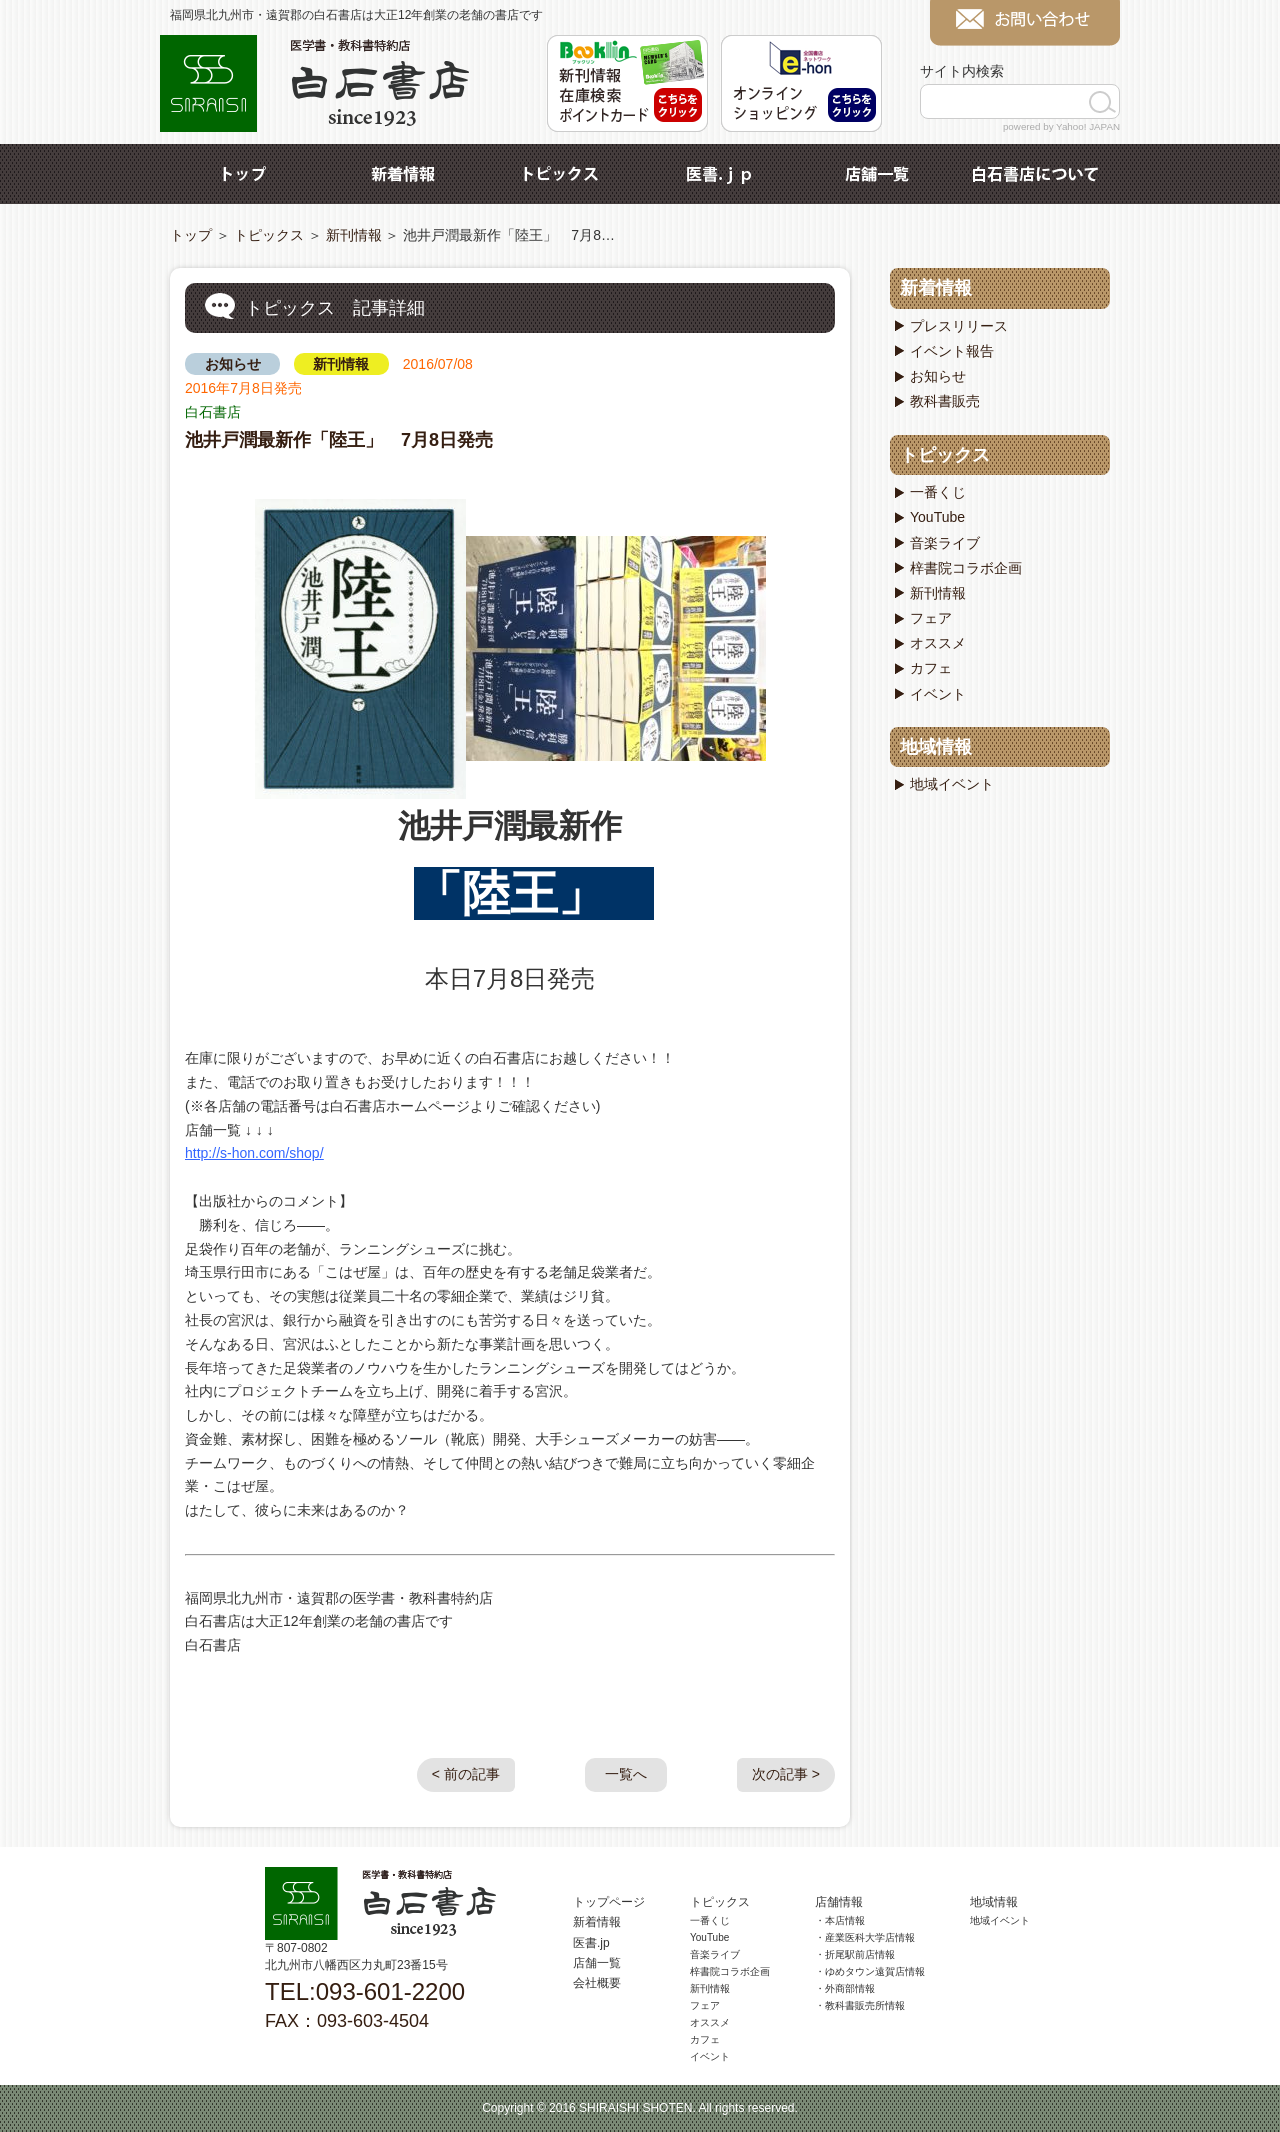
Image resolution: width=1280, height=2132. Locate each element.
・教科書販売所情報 (860, 2005)
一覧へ (626, 1774)
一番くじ (938, 492)
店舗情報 (839, 1902)
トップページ (609, 1902)
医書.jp (719, 174)
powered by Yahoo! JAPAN (1061, 126)
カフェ (931, 668)
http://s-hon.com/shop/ (254, 1153)
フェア (931, 618)
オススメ (938, 643)
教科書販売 (945, 401)
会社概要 (597, 1983)
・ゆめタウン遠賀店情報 (870, 1971)
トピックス (561, 174)
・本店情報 (840, 1920)
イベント (938, 694)
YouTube (937, 517)
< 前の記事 (466, 1774)
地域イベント (952, 784)
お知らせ (233, 364)
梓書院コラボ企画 (966, 568)
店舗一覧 (877, 174)
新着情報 (403, 174)
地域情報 (936, 747)
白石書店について (1035, 174)
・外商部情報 (845, 1988)
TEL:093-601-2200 (365, 1991)
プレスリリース (959, 326)
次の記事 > (786, 1774)
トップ (245, 174)
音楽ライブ (945, 543)
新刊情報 (354, 235)
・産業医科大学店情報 (865, 1937)
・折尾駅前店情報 (855, 1954)
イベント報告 (952, 351)
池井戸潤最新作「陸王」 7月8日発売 (339, 440)
